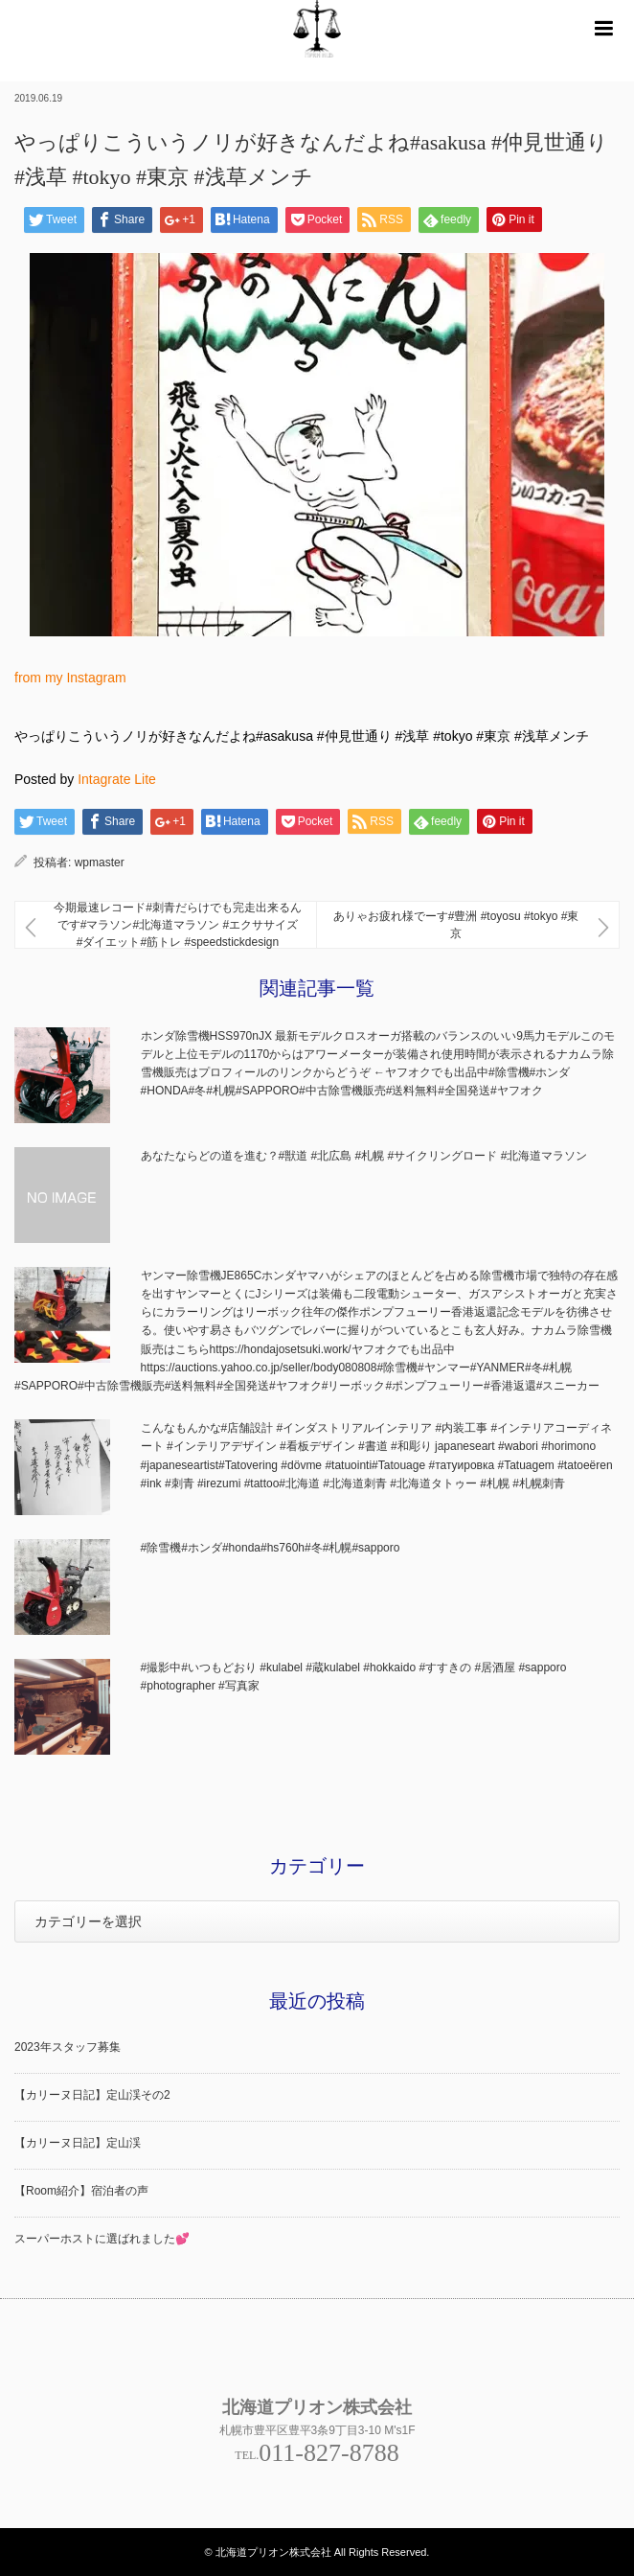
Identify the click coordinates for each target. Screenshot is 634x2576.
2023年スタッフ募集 (67, 2047)
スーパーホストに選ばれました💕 (102, 2238)
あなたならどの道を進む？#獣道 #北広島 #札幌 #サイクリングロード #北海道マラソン (364, 1155)
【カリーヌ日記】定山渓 (77, 2143)
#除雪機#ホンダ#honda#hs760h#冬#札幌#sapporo (270, 1547)
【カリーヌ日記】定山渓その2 (92, 2095)
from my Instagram (70, 677)
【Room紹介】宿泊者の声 (81, 2190)
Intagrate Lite (117, 779)
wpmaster (100, 862)
